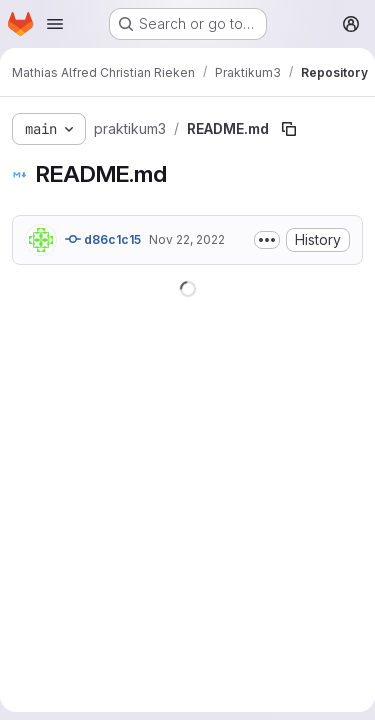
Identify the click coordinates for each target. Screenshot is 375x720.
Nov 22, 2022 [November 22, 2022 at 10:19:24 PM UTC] (187, 239)
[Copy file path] (289, 129)
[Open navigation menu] (55, 24)
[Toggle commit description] (267, 240)
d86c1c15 (103, 239)
